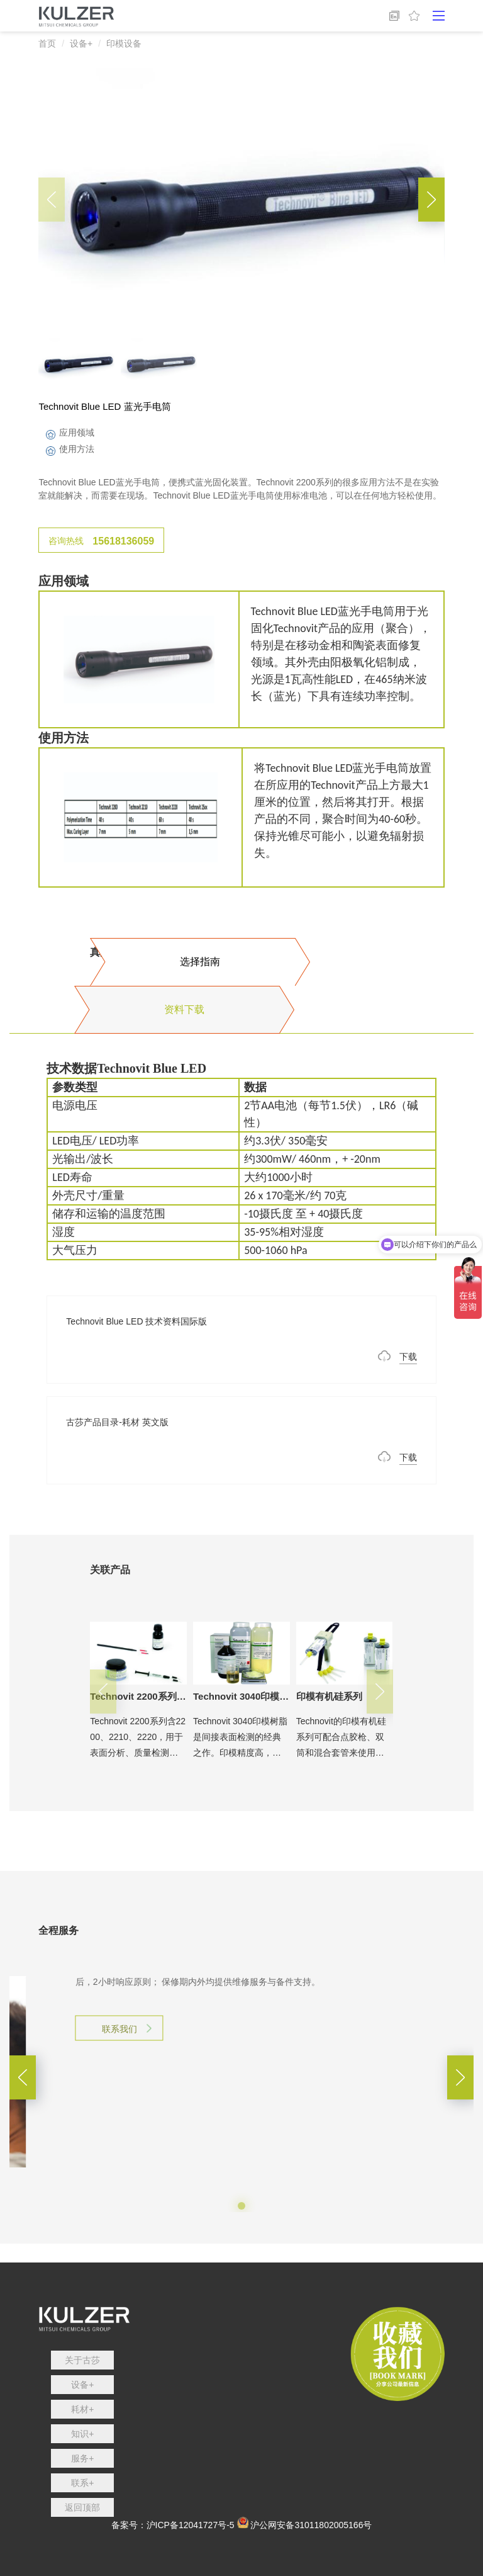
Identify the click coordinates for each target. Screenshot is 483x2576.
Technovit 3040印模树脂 (245, 1696)
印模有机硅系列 (329, 1696)
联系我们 (119, 2105)
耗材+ (82, 2409)
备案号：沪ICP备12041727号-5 (173, 2525)
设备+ (81, 43)
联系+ (82, 2483)
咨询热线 (101, 541)
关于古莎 (82, 2360)
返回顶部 (82, 2507)
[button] (431, 200)
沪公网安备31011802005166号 (311, 2525)
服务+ (82, 2458)
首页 (47, 43)
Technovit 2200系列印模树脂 (152, 1696)
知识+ (82, 2434)
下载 (408, 1357)
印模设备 (124, 43)
